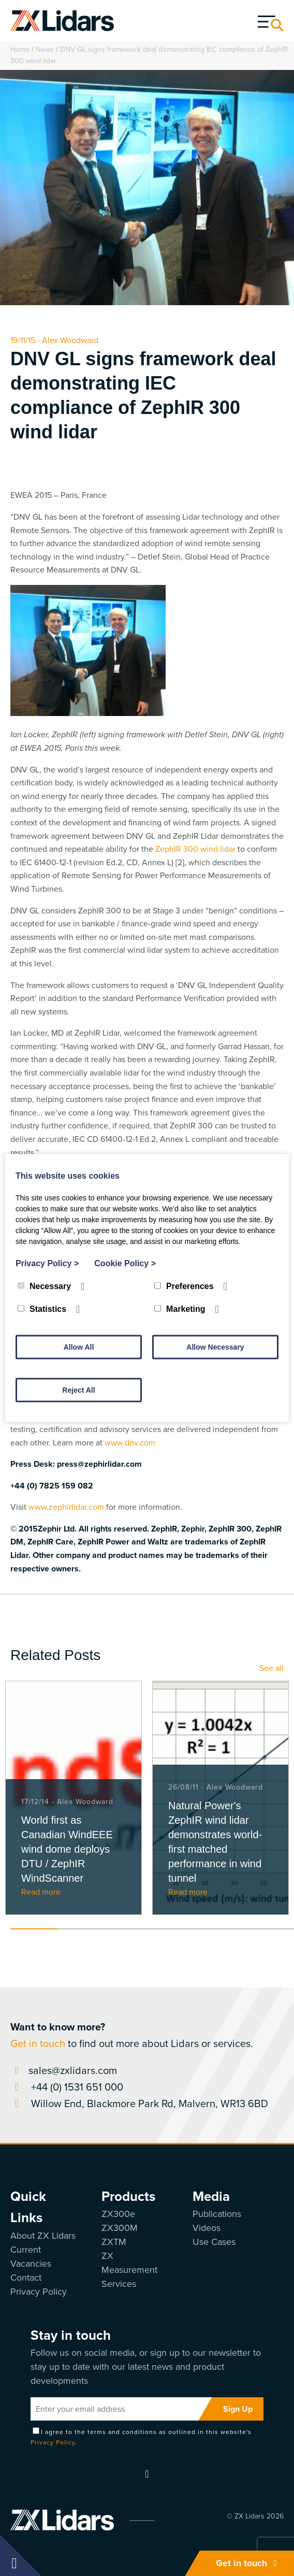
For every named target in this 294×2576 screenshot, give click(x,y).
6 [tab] (269, 1928)
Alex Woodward (70, 340)
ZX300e (118, 2214)
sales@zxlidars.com (63, 2070)
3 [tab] (128, 1928)
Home (20, 49)
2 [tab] (81, 1928)
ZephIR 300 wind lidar (195, 849)
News (45, 49)
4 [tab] (175, 1928)
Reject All (78, 1390)
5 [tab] (222, 1928)
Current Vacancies (30, 2256)
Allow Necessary (215, 1347)
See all (271, 1668)
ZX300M (119, 2228)
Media (211, 2196)
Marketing (179, 1309)
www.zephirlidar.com (66, 1507)
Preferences (184, 1286)
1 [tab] (33, 1928)
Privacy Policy (38, 2291)
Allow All (79, 1347)
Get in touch (249, 2563)
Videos (206, 2228)
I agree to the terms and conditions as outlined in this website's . (141, 2436)
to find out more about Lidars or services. (131, 2035)
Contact (25, 2277)
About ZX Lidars (43, 2235)
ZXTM (113, 2242)
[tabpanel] (73, 1798)
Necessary (44, 1286)
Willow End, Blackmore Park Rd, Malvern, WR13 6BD (139, 2103)
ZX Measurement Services (129, 2270)
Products (128, 2196)
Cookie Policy (125, 1263)
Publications (217, 2214)
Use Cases (214, 2242)
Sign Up (238, 2409)
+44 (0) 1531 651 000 (66, 2087)
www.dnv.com (130, 1443)
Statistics (42, 1309)
